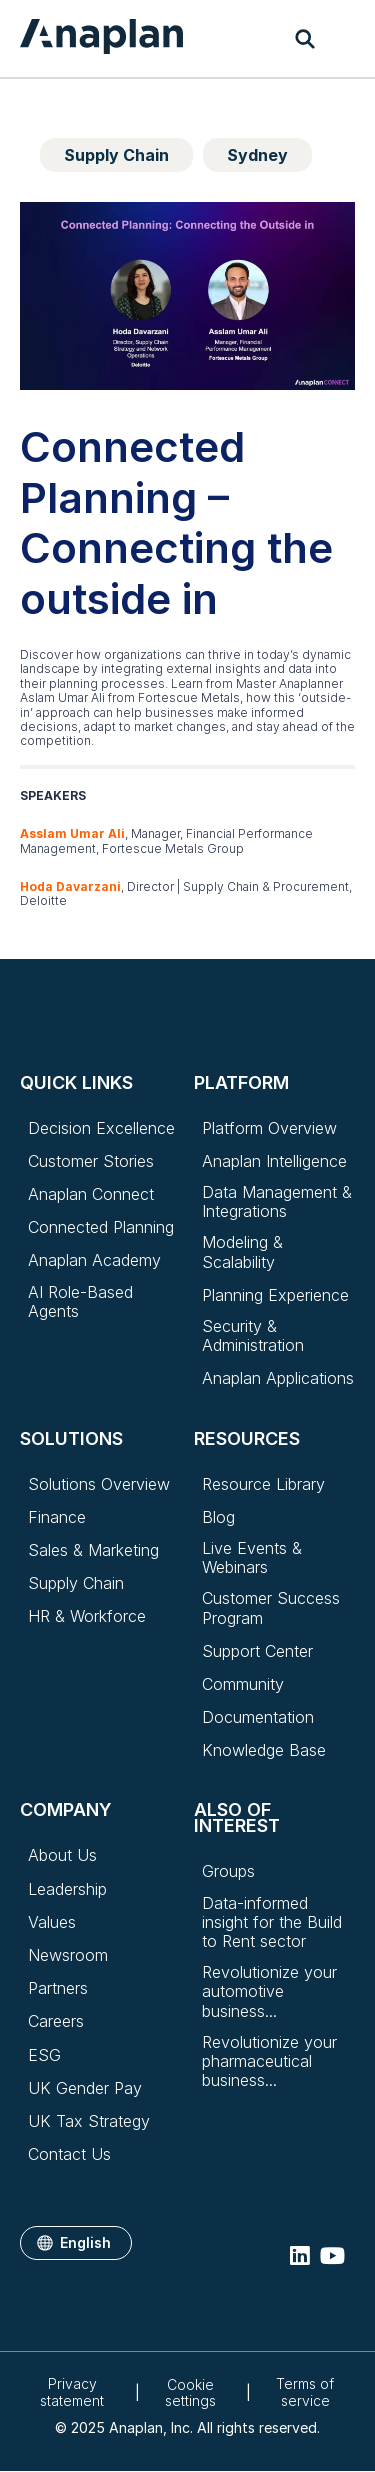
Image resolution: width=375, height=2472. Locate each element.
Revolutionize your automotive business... (269, 1991)
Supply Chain (116, 155)
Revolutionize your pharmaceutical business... (269, 2061)
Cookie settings (190, 2393)
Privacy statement (72, 2392)
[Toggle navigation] (345, 39)
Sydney (257, 155)
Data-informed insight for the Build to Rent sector (272, 1922)
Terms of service (305, 2392)
